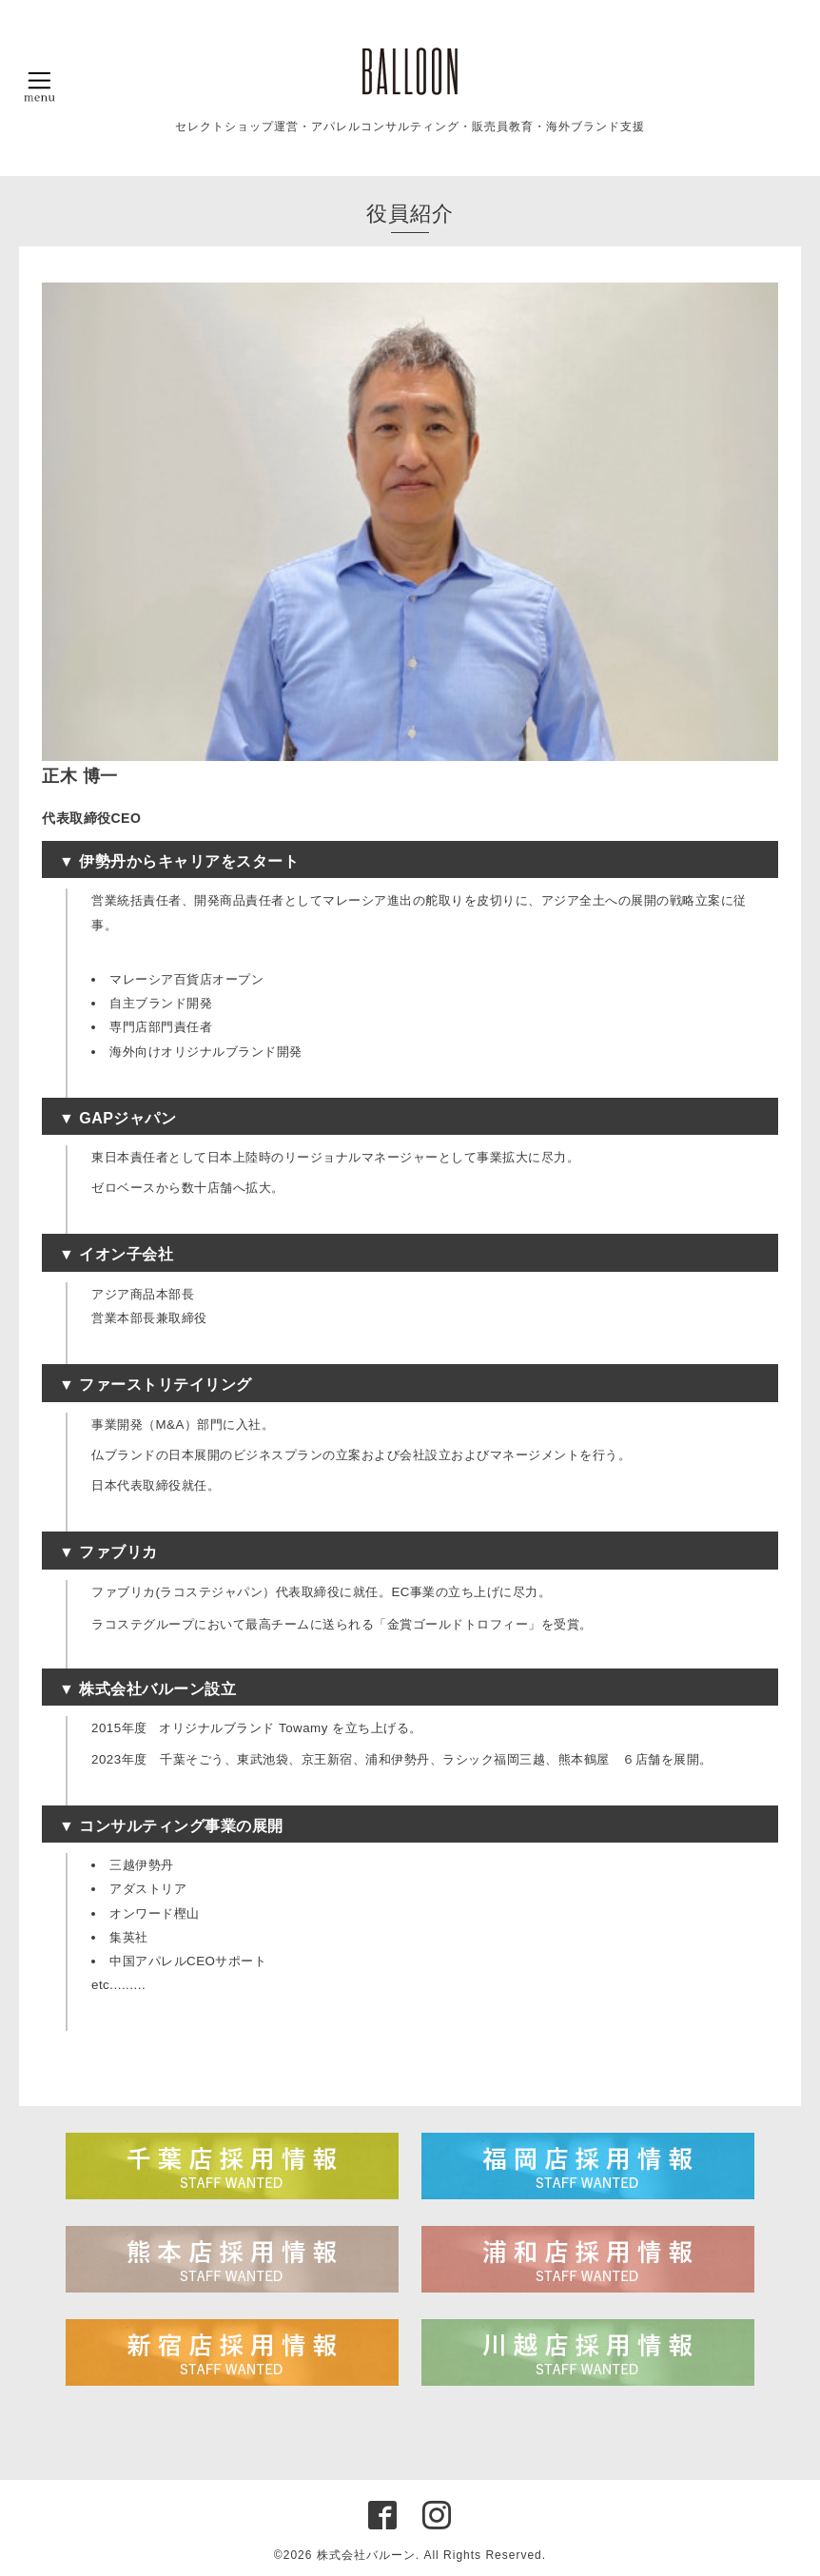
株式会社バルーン (366, 2555)
